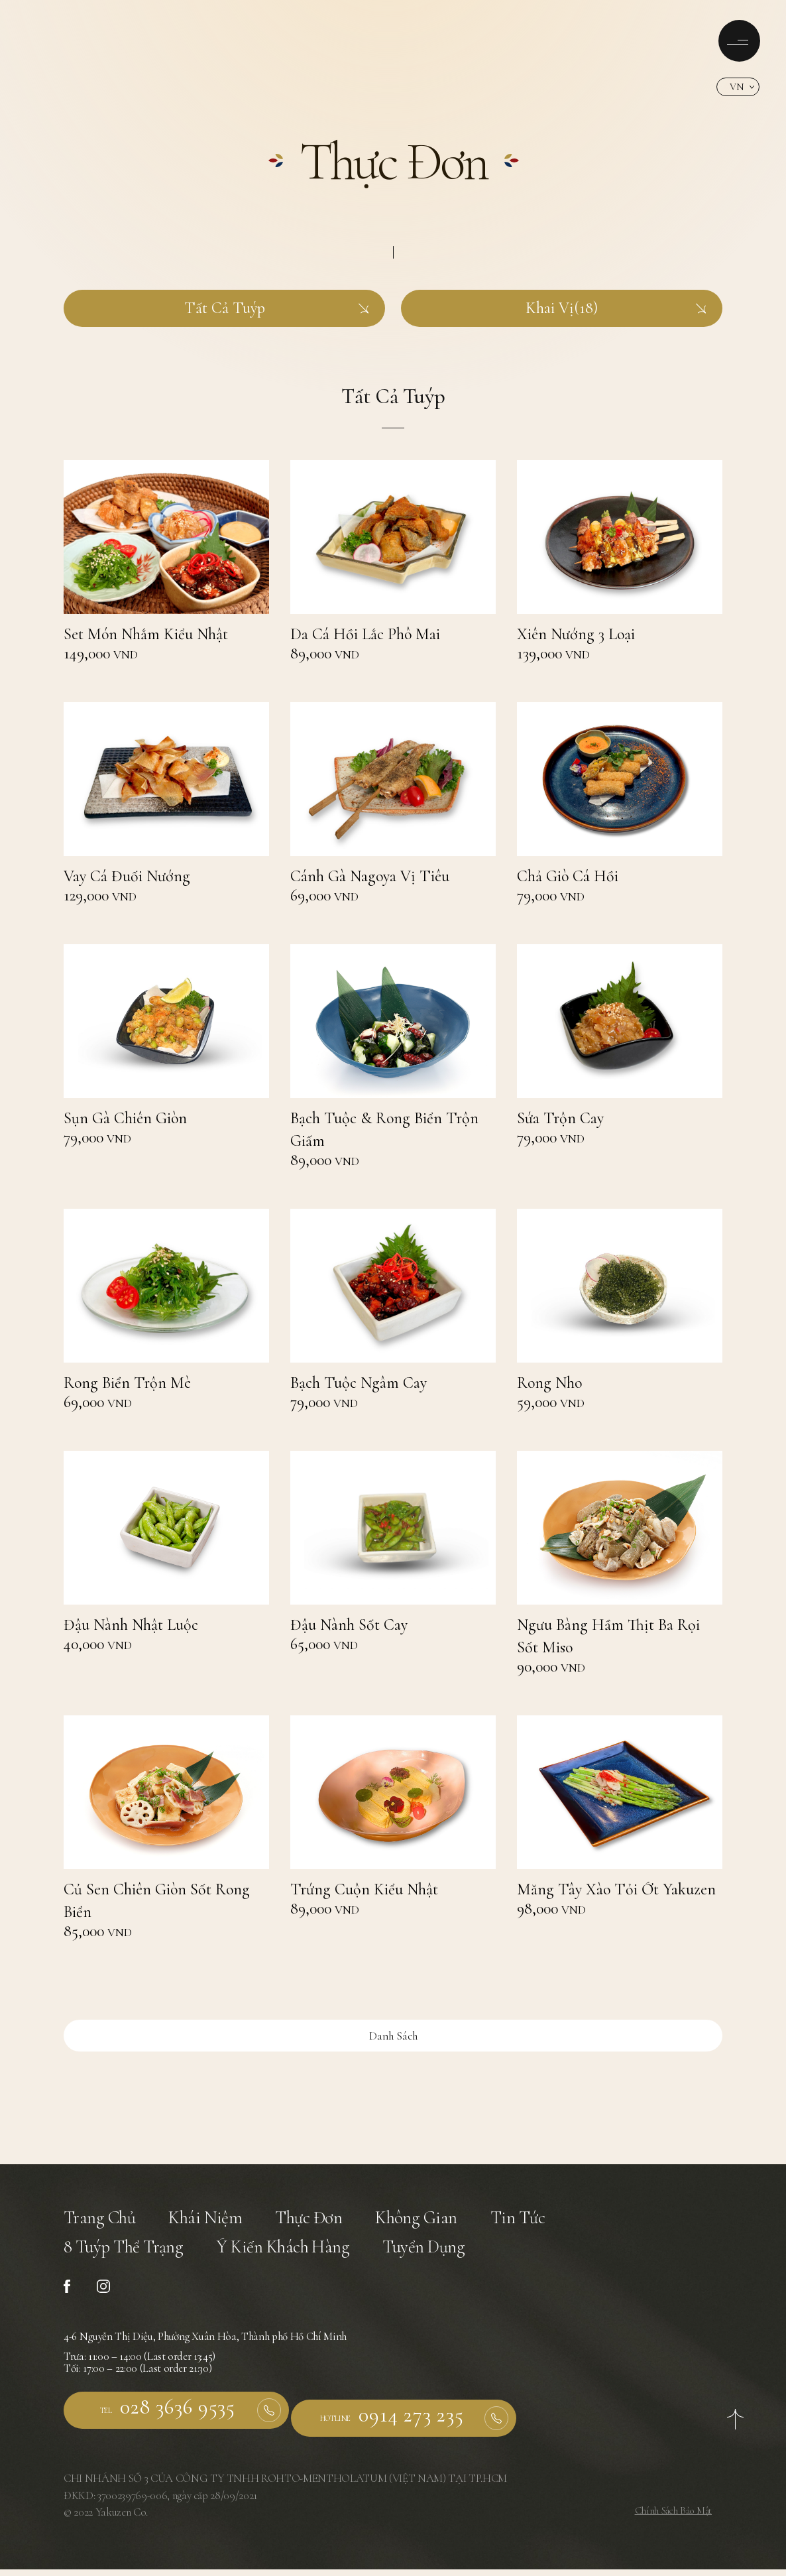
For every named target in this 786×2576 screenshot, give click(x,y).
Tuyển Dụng (456, 2258)
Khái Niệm (216, 2221)
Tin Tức (550, 2221)
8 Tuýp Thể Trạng (130, 2258)
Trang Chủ (103, 2221)
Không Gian (441, 2221)
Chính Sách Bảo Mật (669, 2517)
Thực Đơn (325, 2221)
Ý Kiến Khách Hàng (303, 2258)
